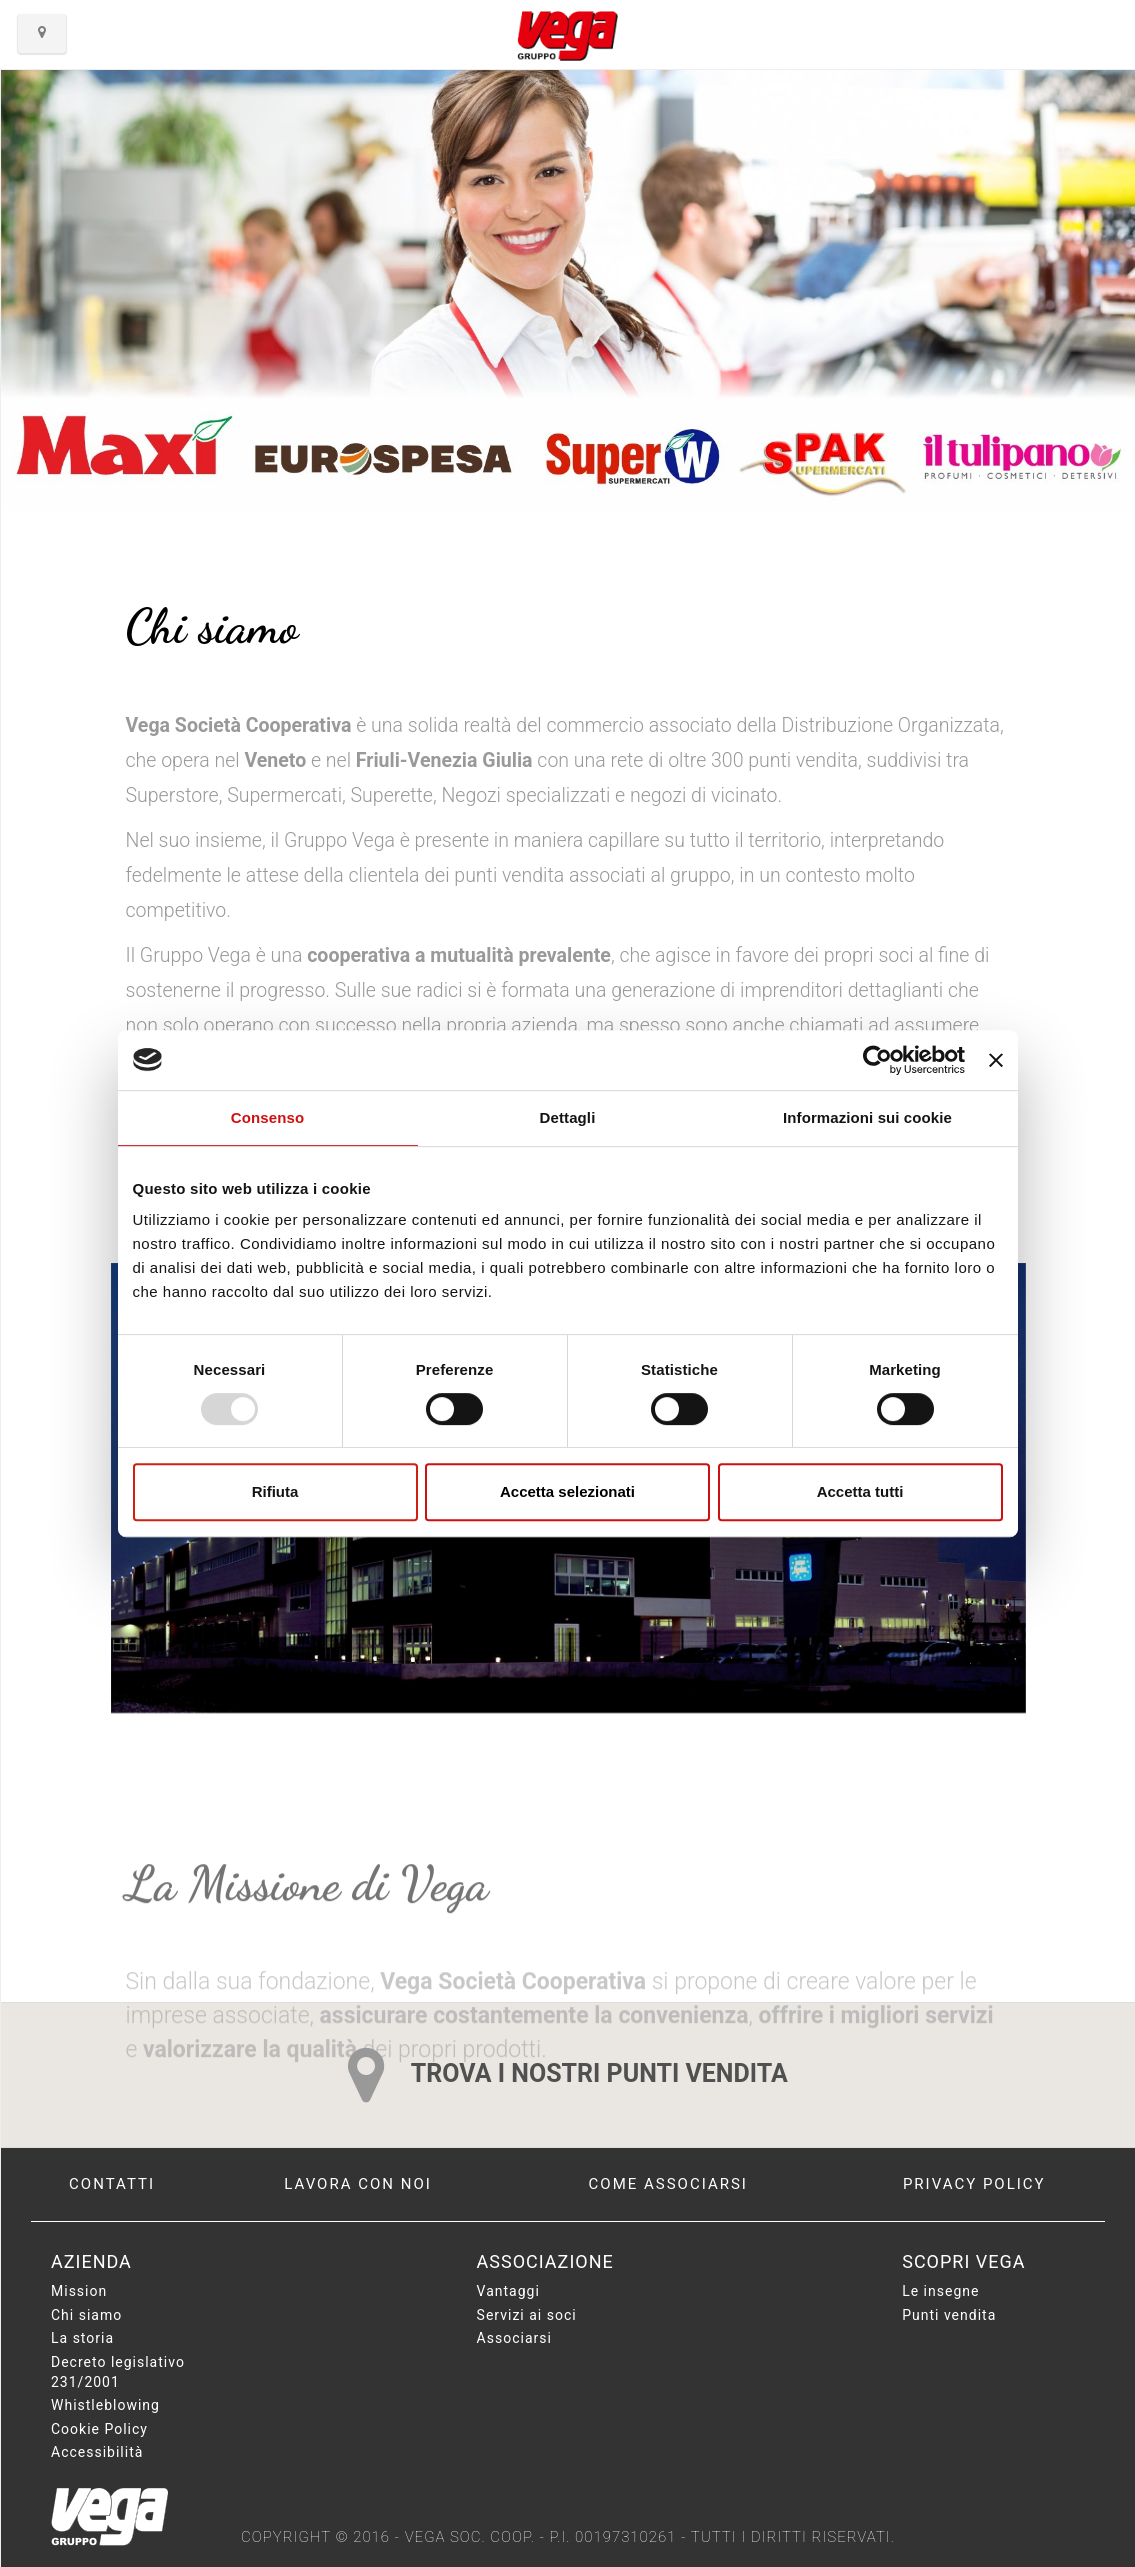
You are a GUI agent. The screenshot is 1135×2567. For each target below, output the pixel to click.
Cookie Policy (99, 2429)
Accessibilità (97, 2452)
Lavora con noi (358, 2184)
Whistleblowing (105, 2405)
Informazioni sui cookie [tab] (867, 1117)
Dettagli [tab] (568, 1117)
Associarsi (514, 2338)
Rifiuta (275, 1491)
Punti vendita (949, 2315)
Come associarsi (668, 2184)
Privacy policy (974, 2184)
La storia (82, 2338)
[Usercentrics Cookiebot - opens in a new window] (877, 1060)
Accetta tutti (860, 1491)
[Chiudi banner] (996, 1060)
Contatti (112, 2184)
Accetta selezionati (567, 1491)
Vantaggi (508, 2291)
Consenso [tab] (267, 1117)
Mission (79, 2291)
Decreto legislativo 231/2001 (118, 2372)
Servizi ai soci (527, 2315)
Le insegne (940, 2291)
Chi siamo (86, 2315)
